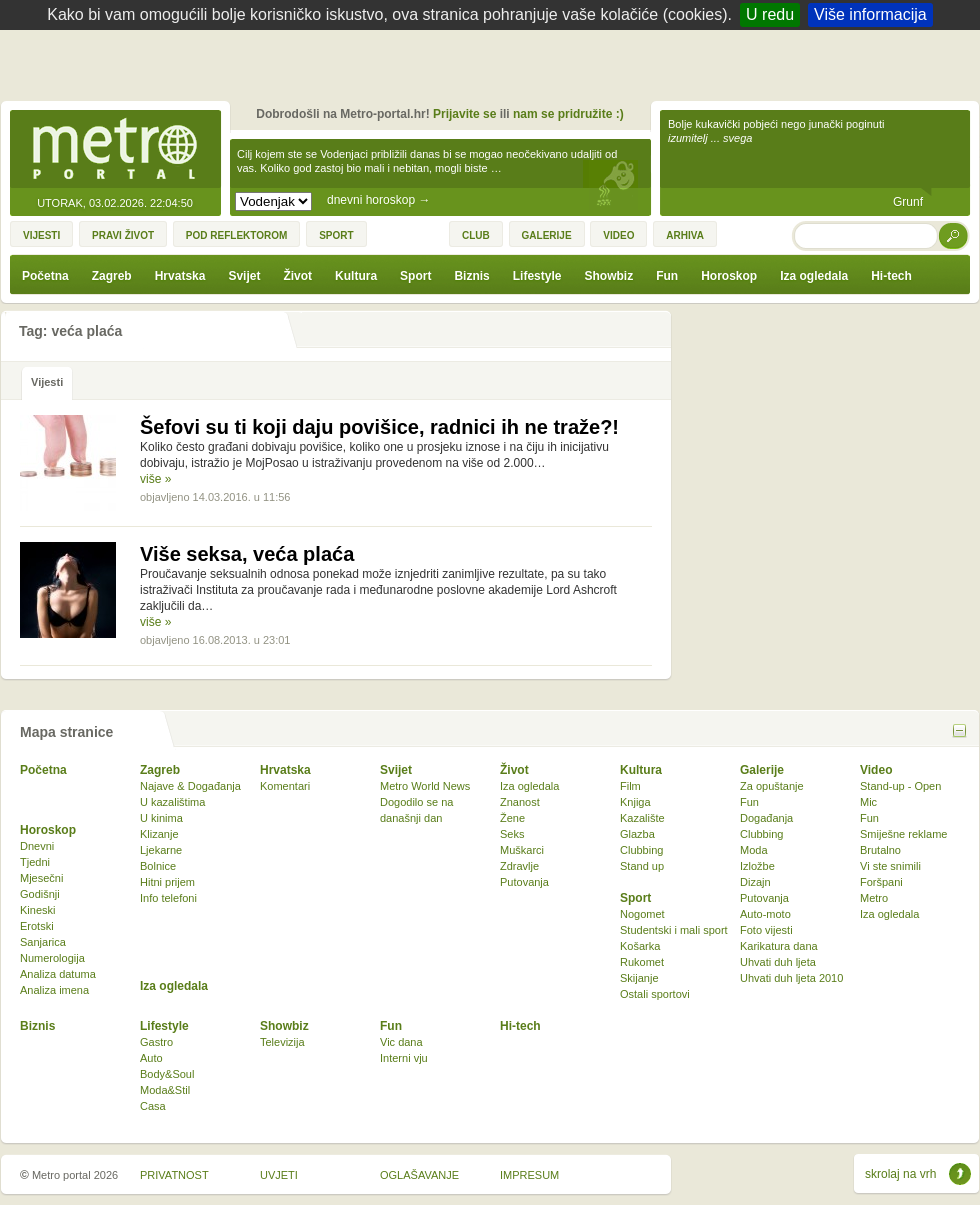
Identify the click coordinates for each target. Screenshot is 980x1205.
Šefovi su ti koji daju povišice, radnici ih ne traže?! (379, 427)
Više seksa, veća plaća (247, 554)
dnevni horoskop (378, 200)
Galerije (762, 770)
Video (876, 770)
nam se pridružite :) (568, 114)
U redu (770, 14)
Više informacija (870, 14)
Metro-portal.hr (115, 150)
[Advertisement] (495, 70)
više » (155, 479)
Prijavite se (464, 114)
